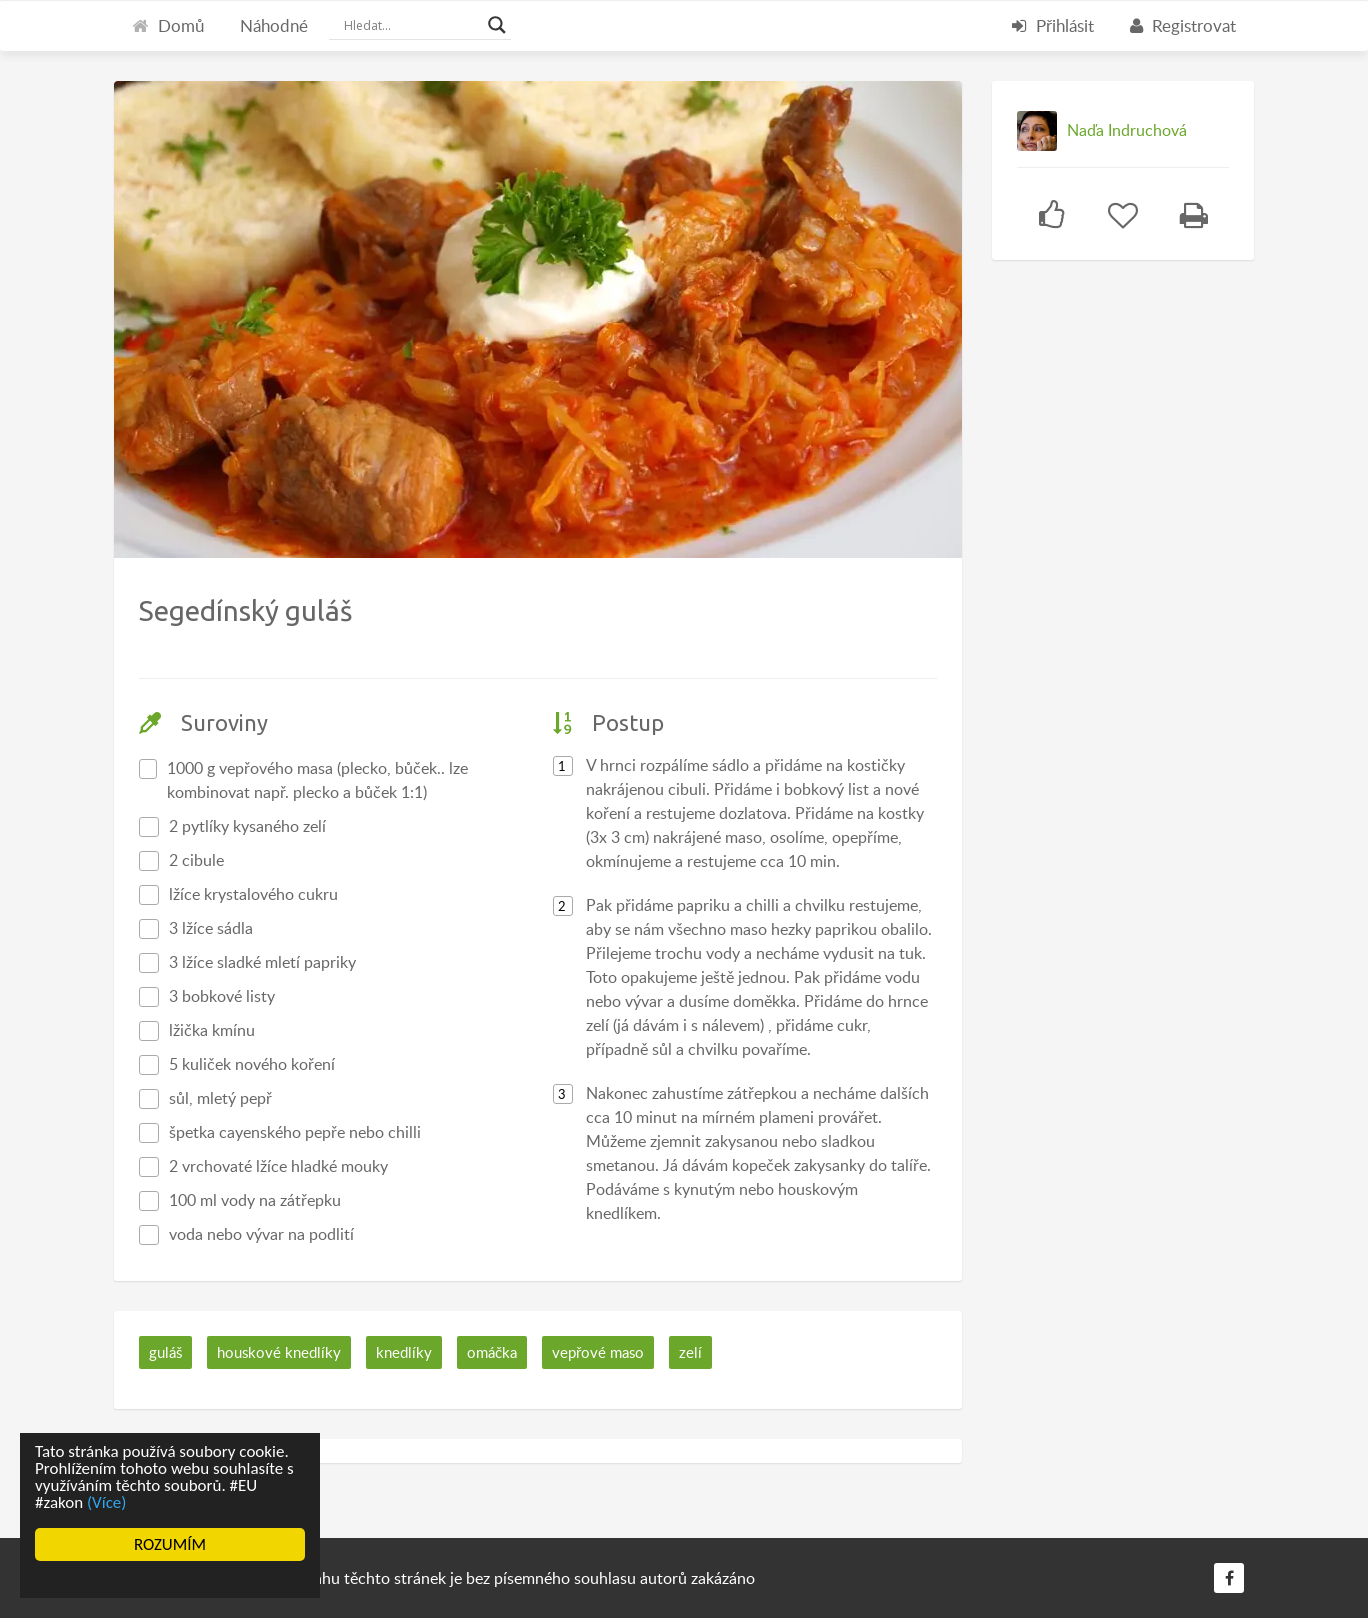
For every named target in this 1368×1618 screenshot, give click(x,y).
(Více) (107, 1502)
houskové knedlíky (279, 1352)
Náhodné (274, 25)
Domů (168, 25)
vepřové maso (598, 1352)
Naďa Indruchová (1127, 130)
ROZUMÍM (170, 1544)
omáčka (492, 1352)
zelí (690, 1352)
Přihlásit (1053, 25)
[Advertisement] (1142, 590)
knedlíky (404, 1352)
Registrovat (1183, 25)
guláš (165, 1352)
